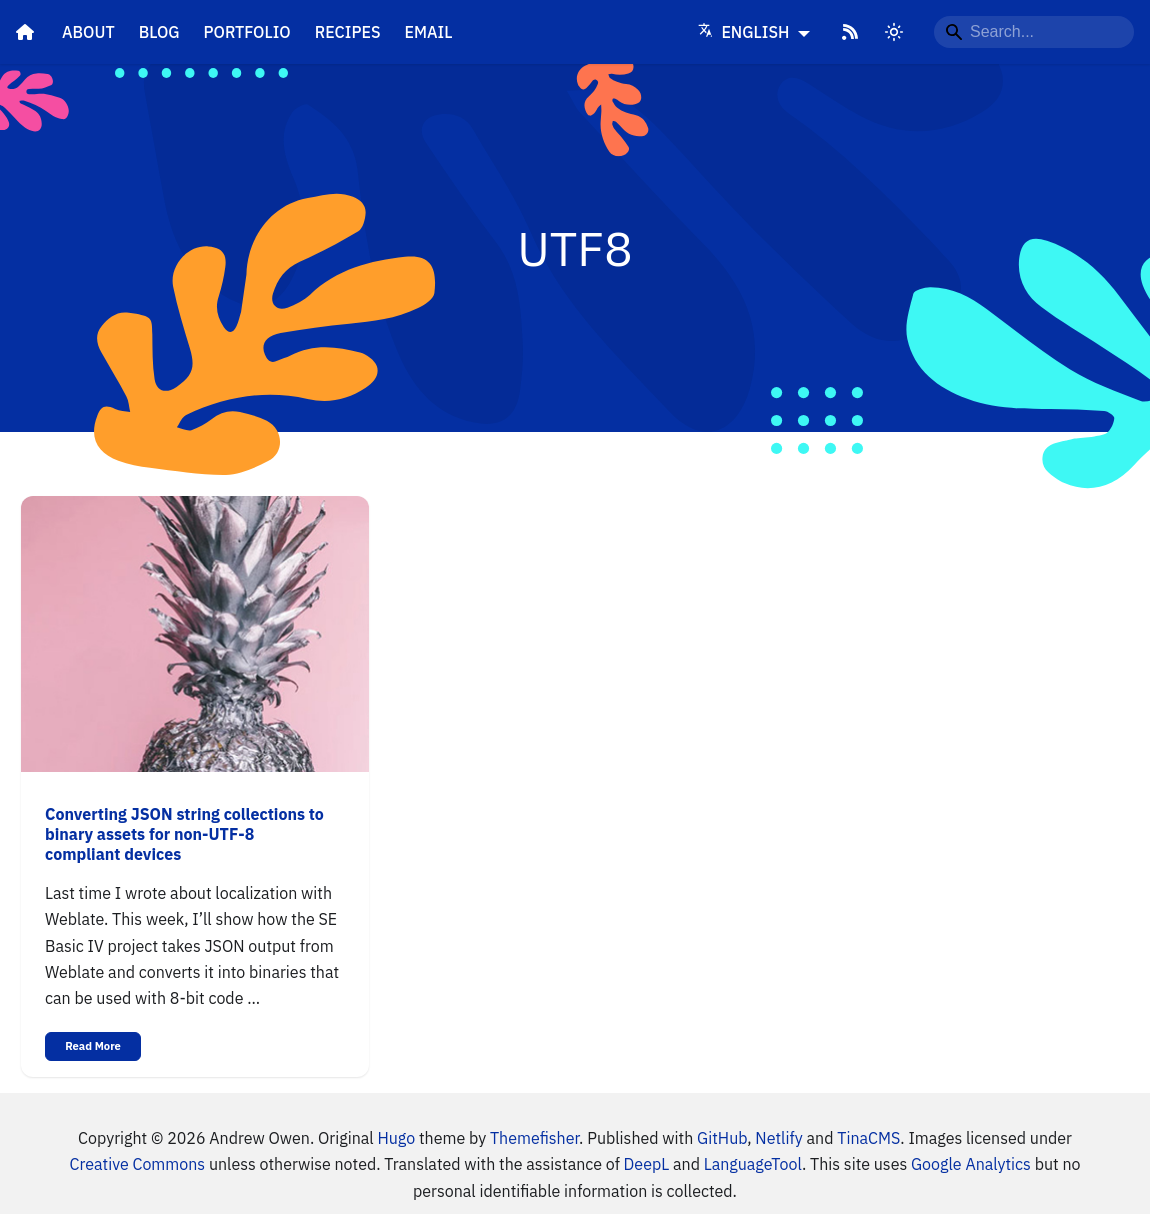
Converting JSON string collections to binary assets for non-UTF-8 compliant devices (184, 834)
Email (429, 32)
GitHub (722, 1138)
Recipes (348, 32)
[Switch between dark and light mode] (894, 32)
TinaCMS (868, 1138)
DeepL (647, 1164)
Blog (159, 32)
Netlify (778, 1138)
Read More (93, 1046)
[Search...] (1034, 32)
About (88, 32)
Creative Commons (137, 1164)
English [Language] (746, 32)
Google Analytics (971, 1164)
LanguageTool (753, 1164)
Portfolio (247, 32)
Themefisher (534, 1138)
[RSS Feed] (850, 32)
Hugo (396, 1138)
